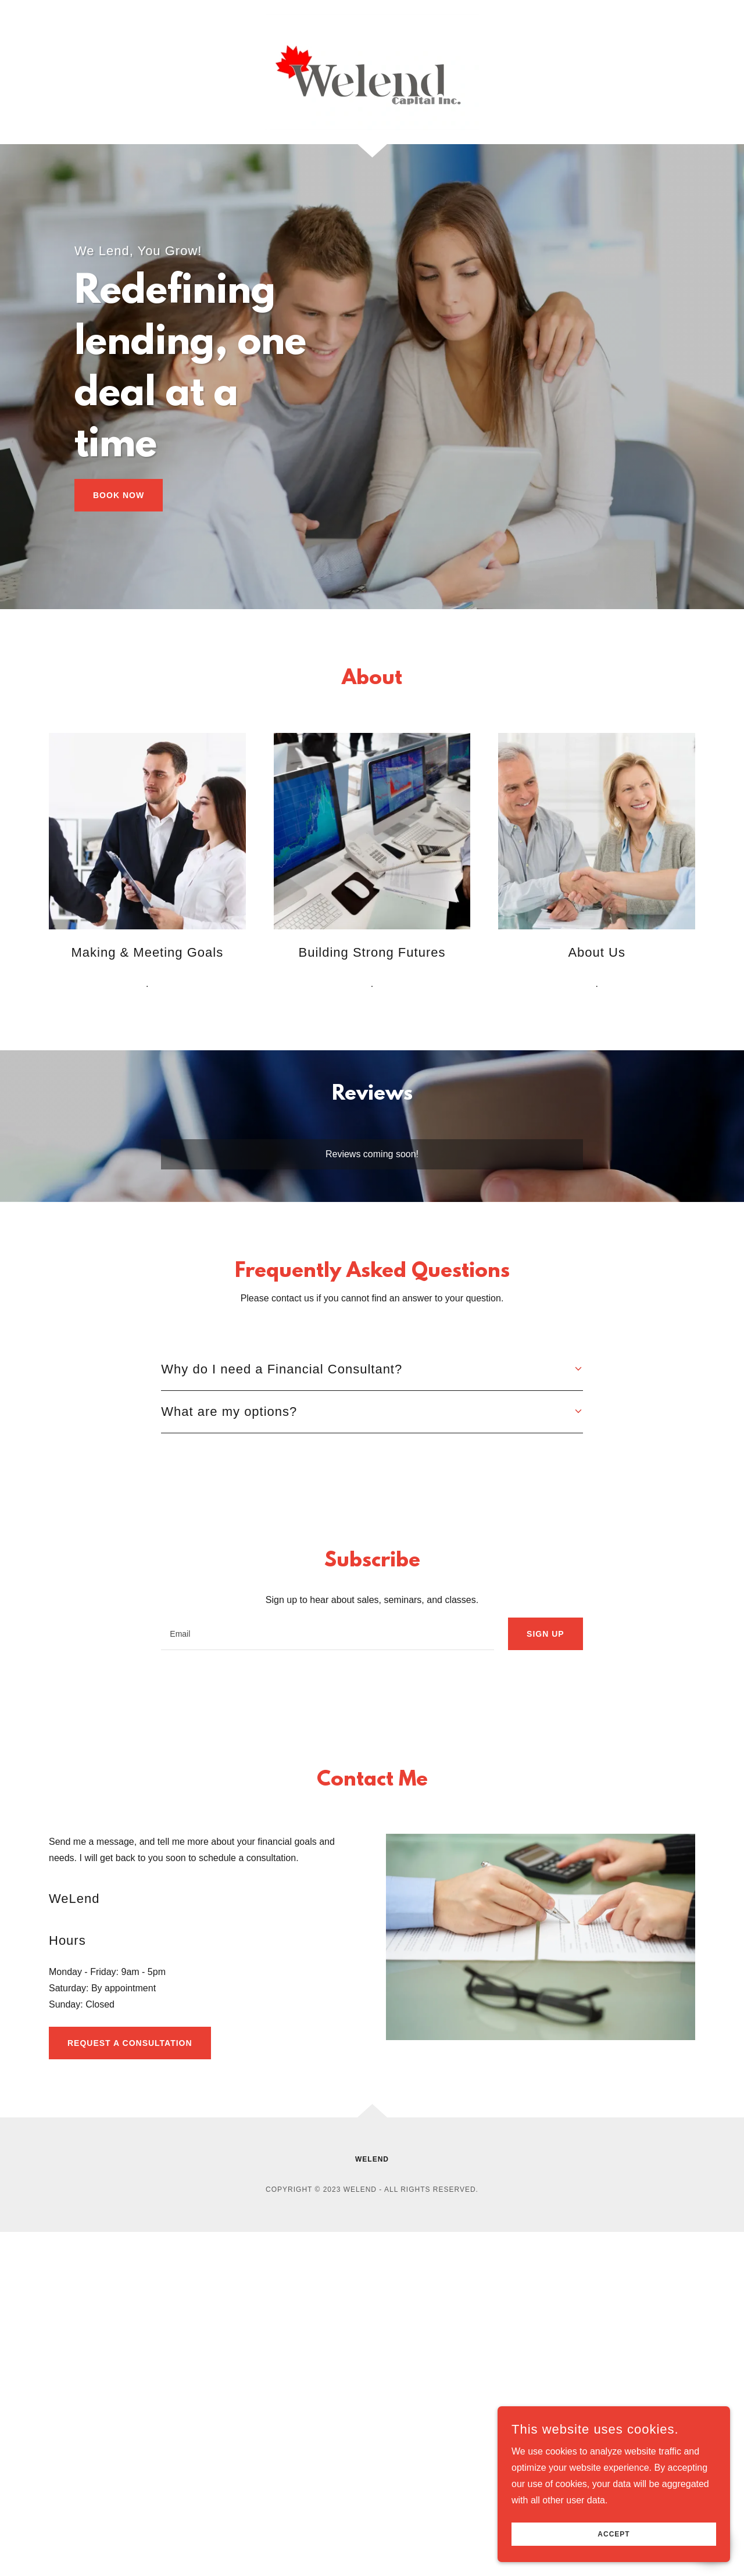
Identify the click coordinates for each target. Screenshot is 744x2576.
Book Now (118, 495)
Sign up (545, 1633)
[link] (372, 71)
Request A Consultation (129, 2043)
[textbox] (327, 1634)
